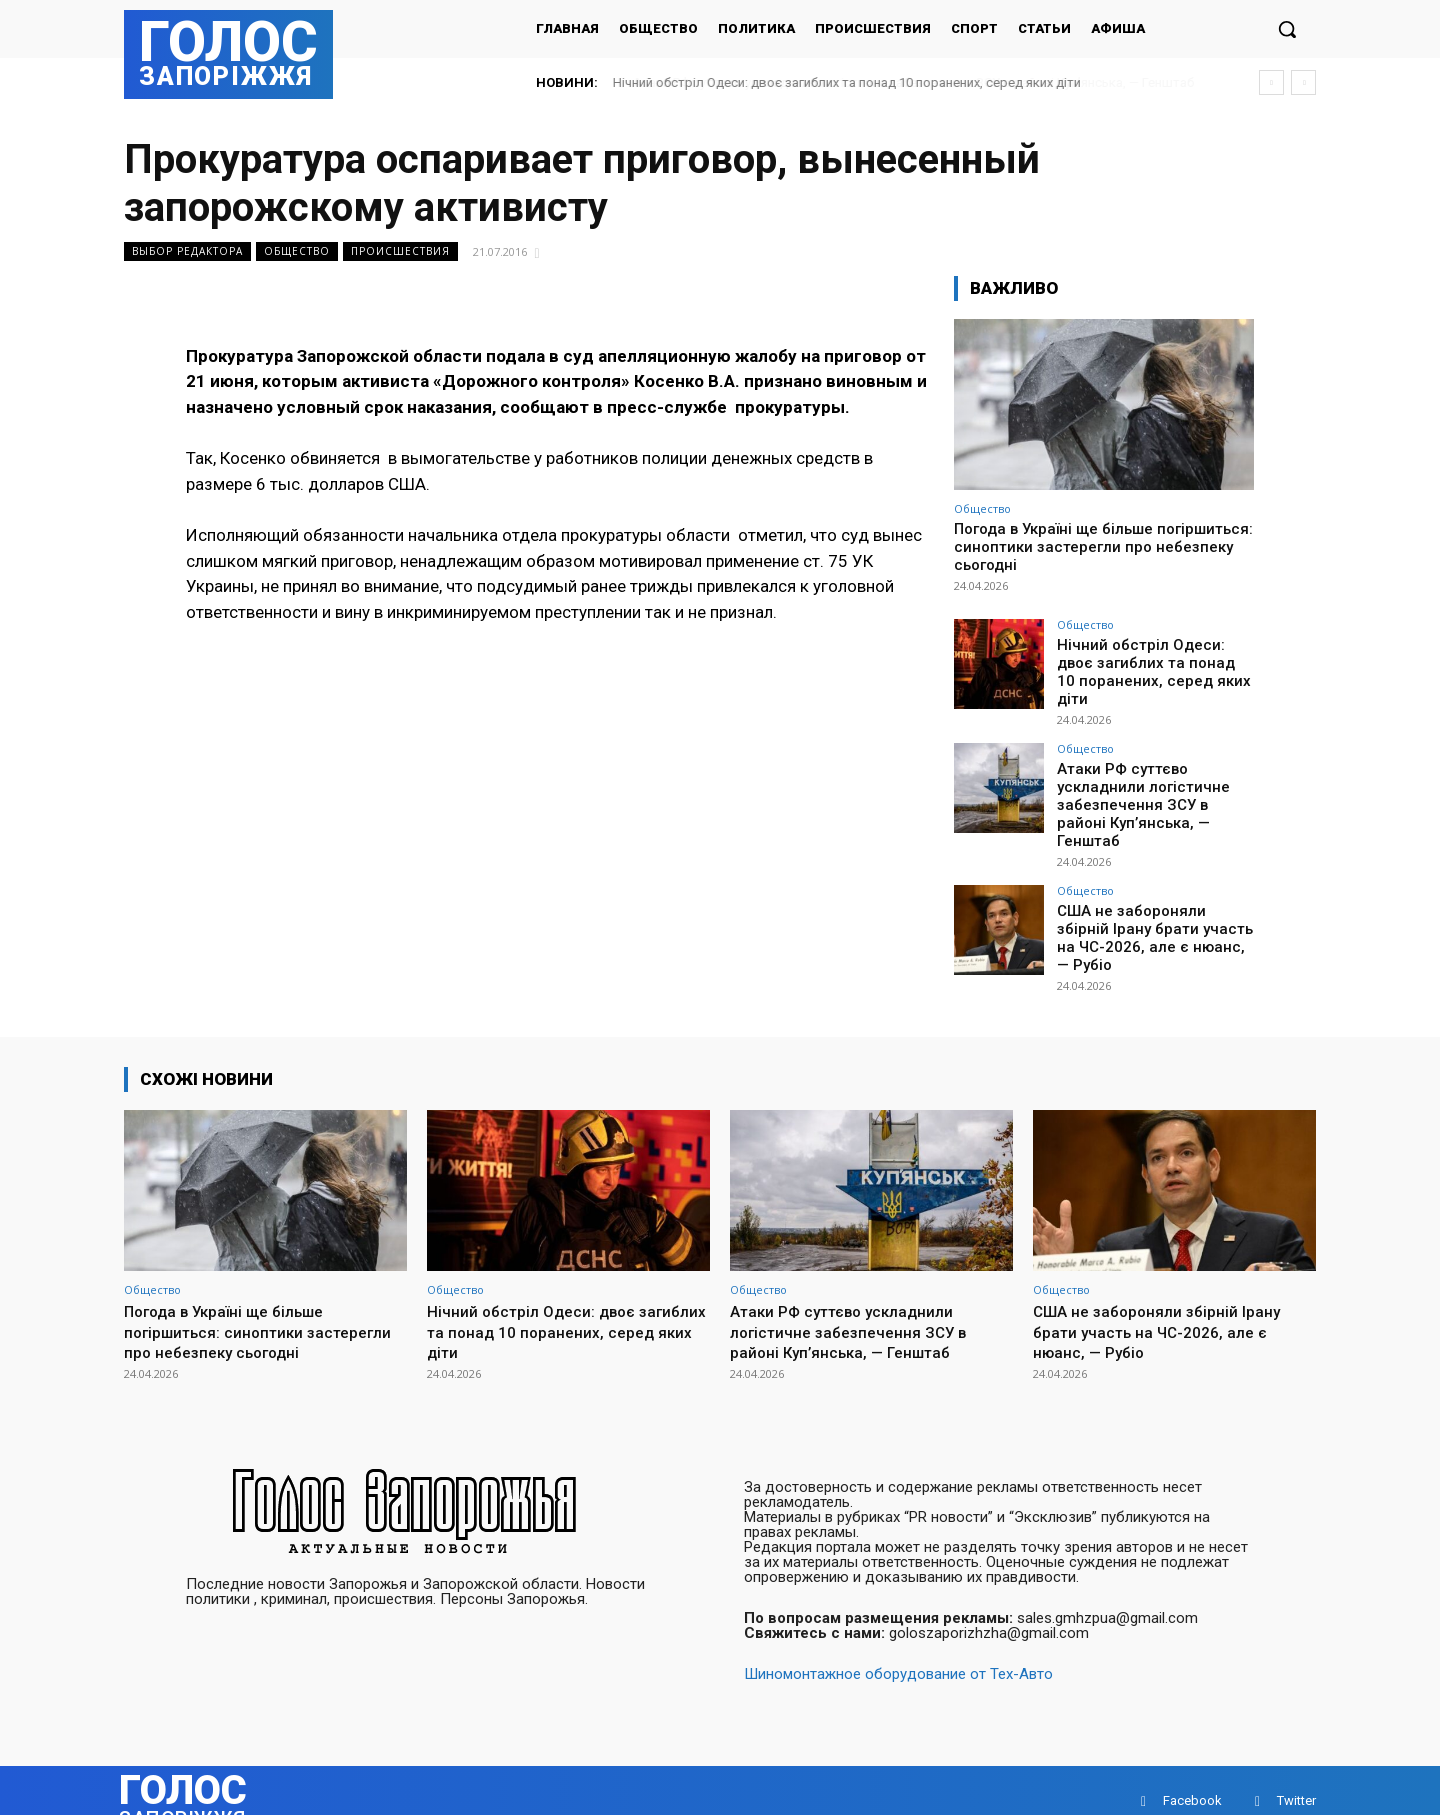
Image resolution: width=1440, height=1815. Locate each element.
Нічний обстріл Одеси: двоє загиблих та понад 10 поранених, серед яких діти (847, 82)
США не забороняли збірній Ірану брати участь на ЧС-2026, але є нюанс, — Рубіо (1150, 898)
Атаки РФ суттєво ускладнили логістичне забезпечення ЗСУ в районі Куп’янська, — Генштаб (1148, 779)
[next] (1303, 82)
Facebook (1192, 1779)
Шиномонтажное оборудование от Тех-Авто (898, 1653)
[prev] (1271, 82)
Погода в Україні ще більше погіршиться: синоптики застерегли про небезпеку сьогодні (1103, 547)
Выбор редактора (187, 251)
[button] (1287, 29)
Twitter (1296, 1779)
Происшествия (400, 251)
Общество (297, 251)
